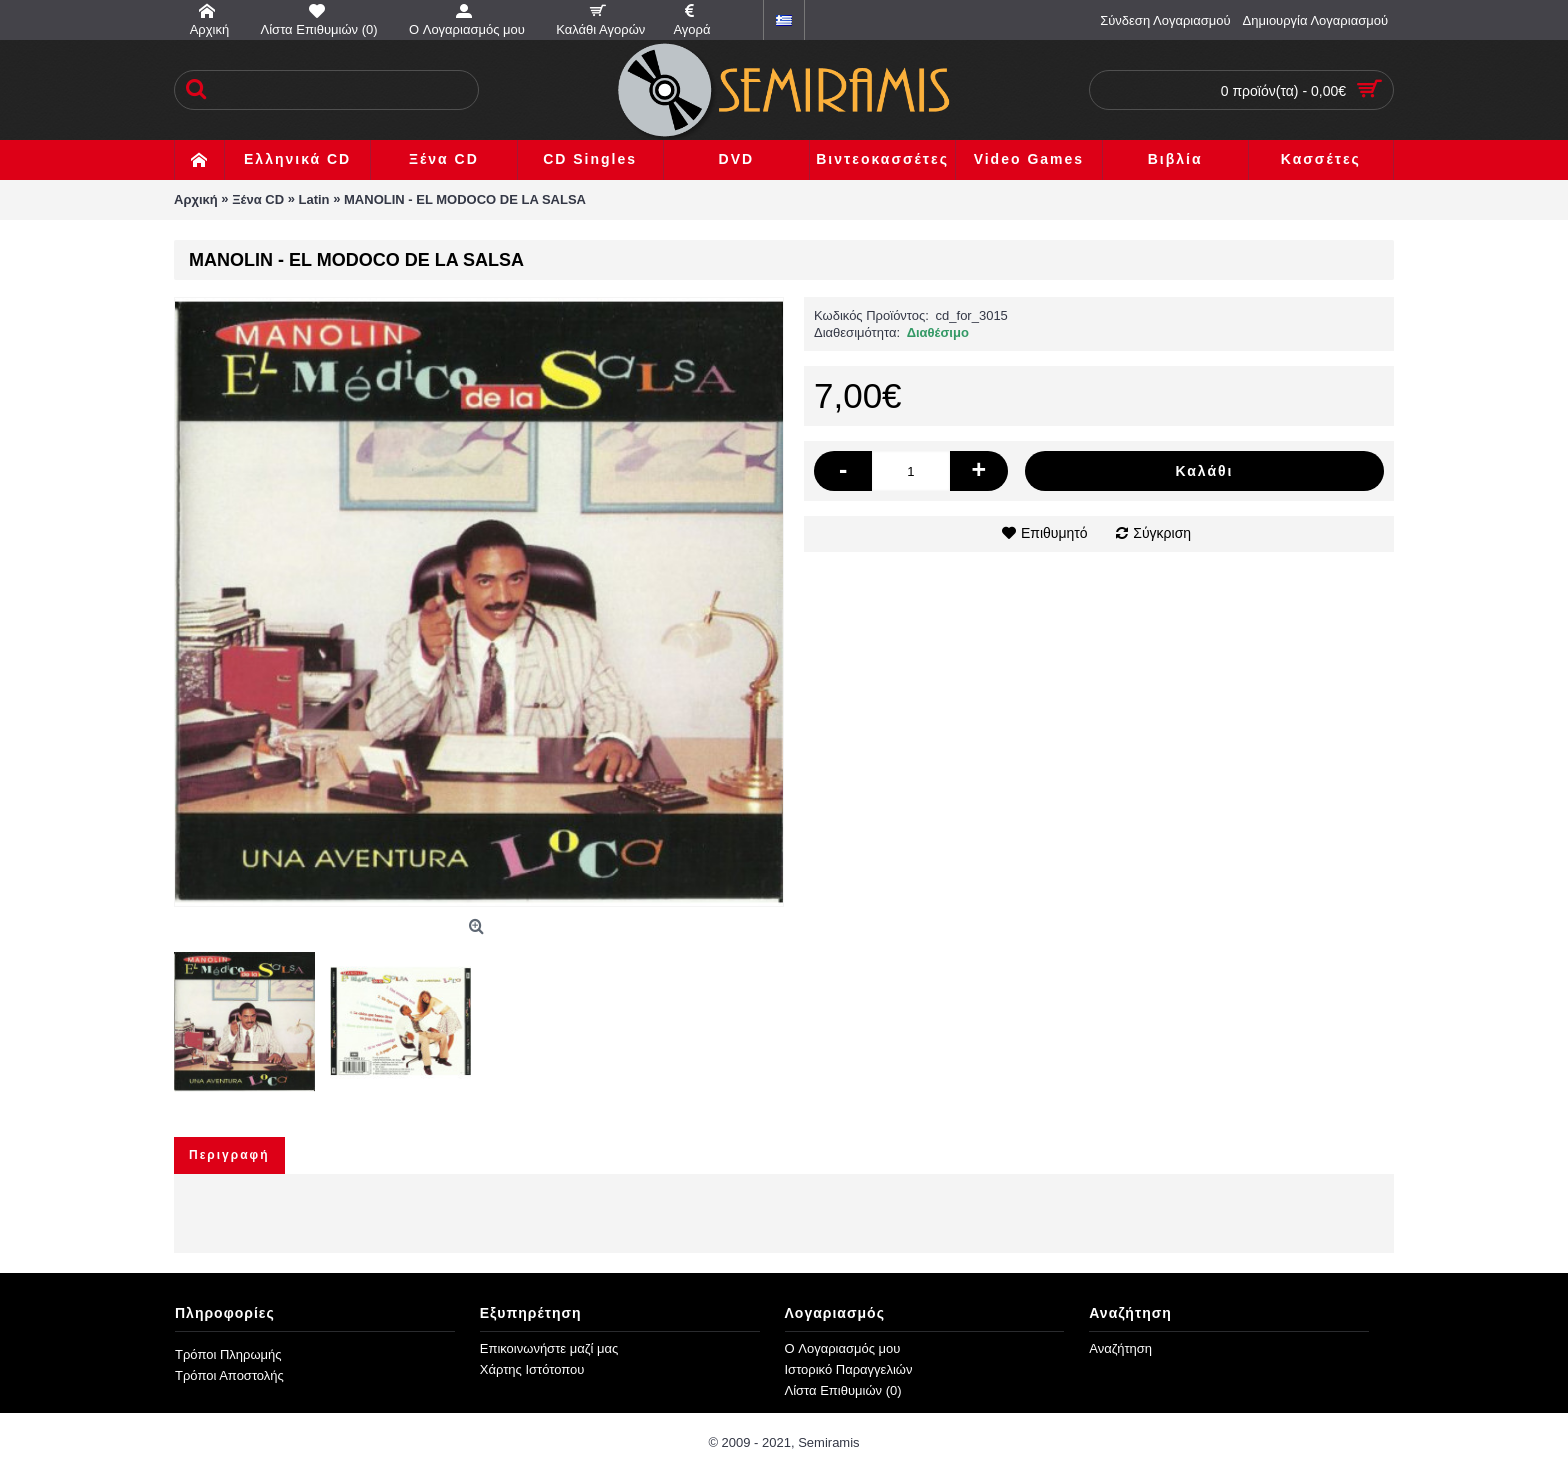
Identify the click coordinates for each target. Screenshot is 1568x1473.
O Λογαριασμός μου (843, 1348)
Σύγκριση (1162, 533)
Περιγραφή (229, 1155)
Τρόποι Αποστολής (229, 1375)
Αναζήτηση (1120, 1348)
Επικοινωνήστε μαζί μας (549, 1348)
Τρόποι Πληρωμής (228, 1354)
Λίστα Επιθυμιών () (843, 1390)
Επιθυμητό (1054, 533)
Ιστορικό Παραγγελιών (849, 1369)
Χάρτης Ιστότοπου (532, 1369)
